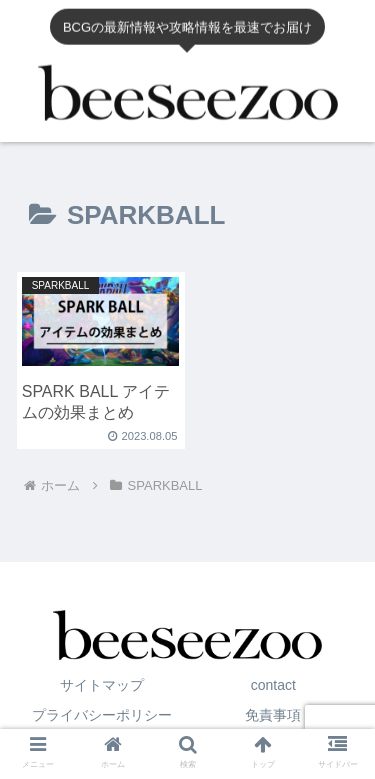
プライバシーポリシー (102, 715)
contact (273, 685)
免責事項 (273, 715)
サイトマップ (102, 685)
